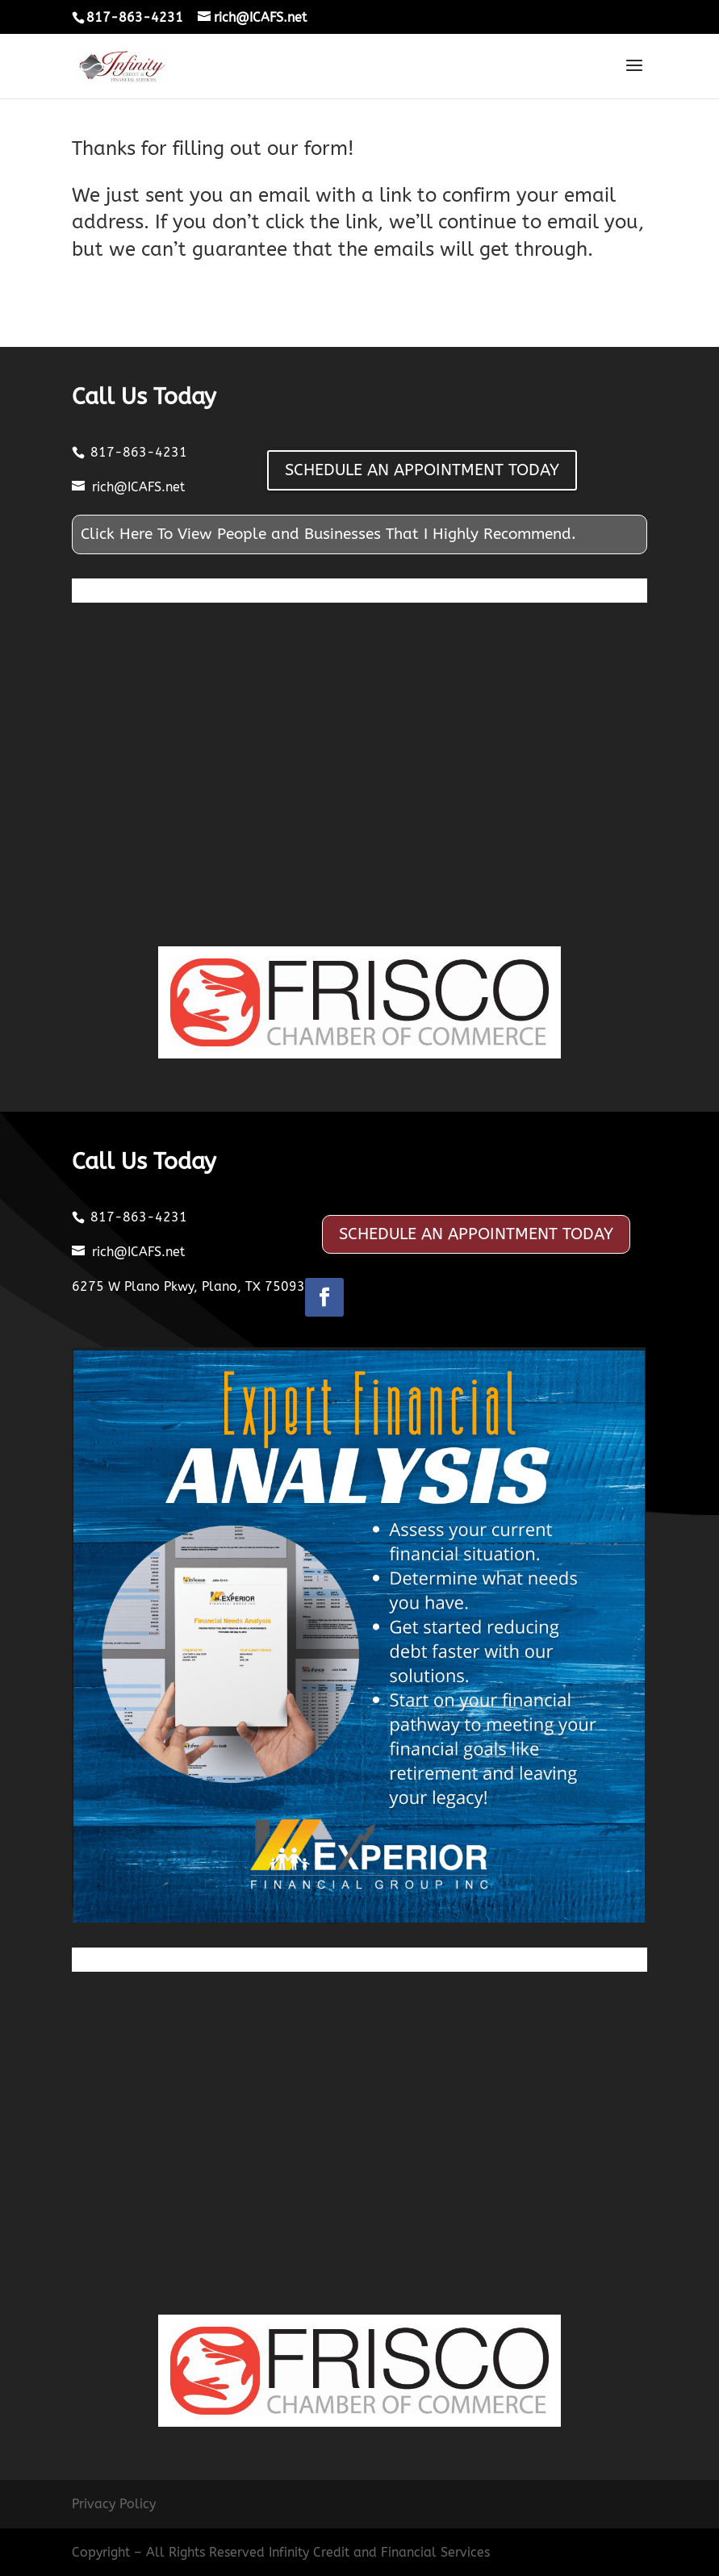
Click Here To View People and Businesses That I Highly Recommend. (328, 534)
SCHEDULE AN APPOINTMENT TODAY (422, 470)
